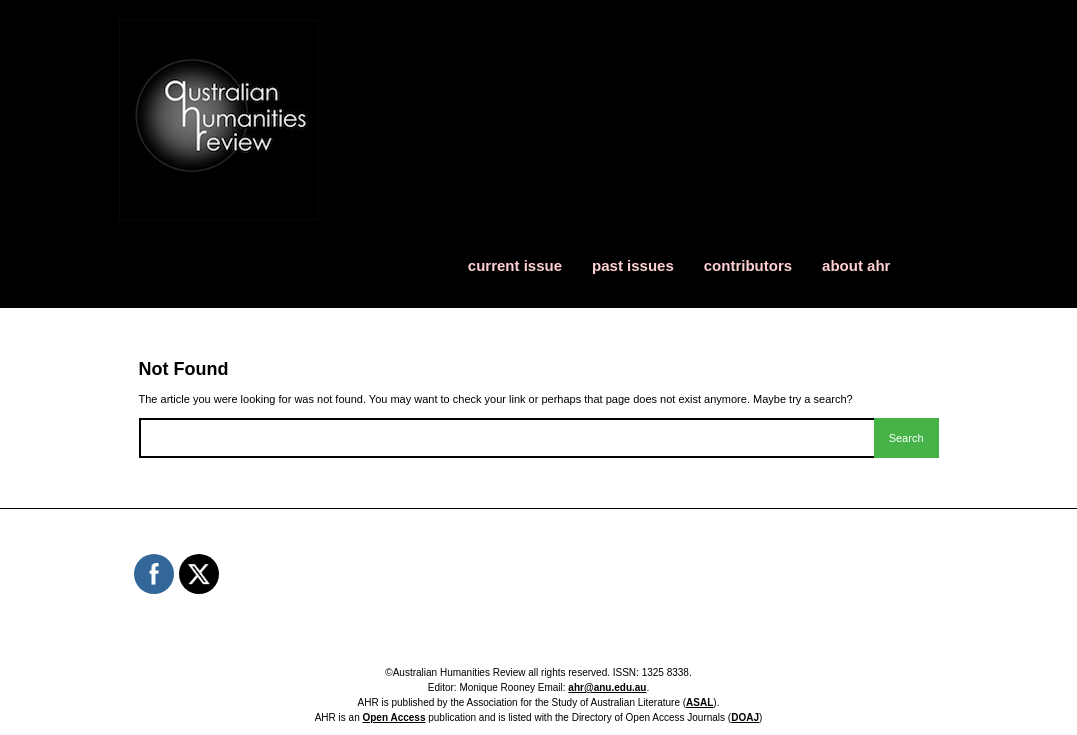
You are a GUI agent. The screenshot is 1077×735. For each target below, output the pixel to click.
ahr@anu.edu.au (607, 687)
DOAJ (745, 717)
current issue (515, 265)
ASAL (699, 702)
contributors (748, 265)
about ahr (856, 265)
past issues (633, 265)
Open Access (393, 717)
